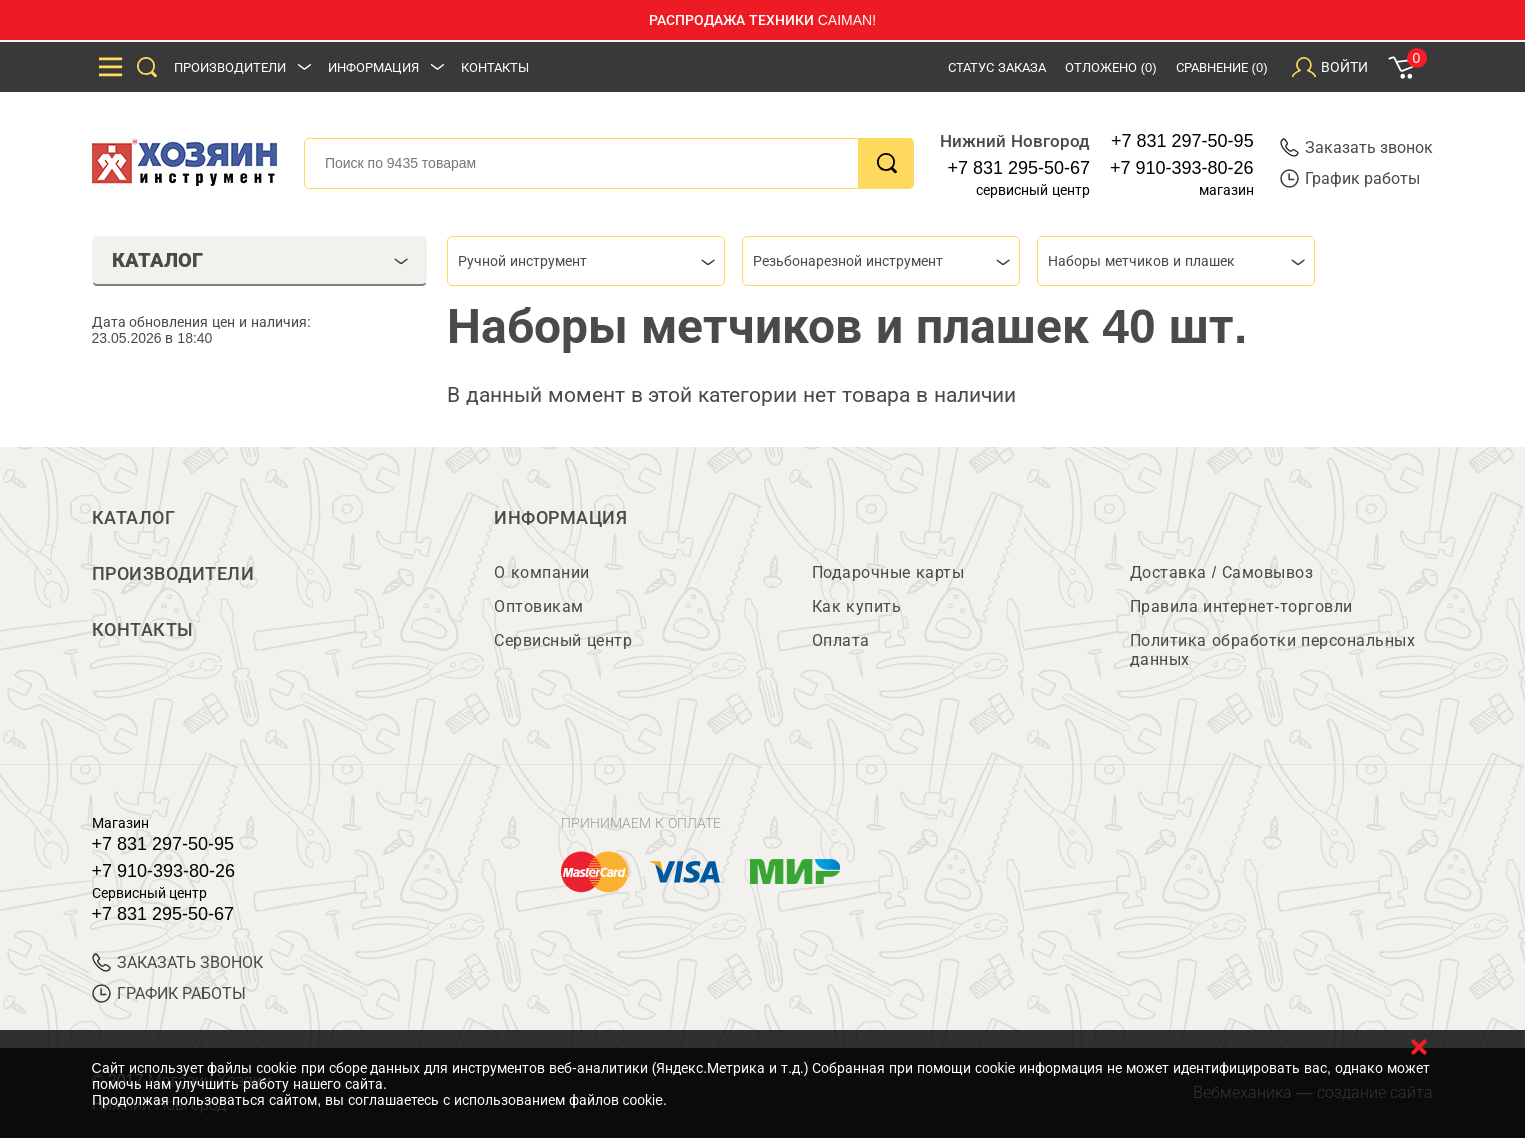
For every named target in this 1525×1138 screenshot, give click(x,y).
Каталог (134, 518)
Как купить (856, 606)
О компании (541, 572)
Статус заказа (997, 67)
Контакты (495, 67)
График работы (1350, 178)
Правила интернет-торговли (1241, 606)
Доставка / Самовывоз (1221, 572)
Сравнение (1222, 67)
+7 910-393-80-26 (1182, 168)
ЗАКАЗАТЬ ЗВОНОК (177, 962)
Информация (373, 67)
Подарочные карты (888, 572)
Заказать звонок (1356, 147)
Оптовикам (539, 606)
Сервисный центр (563, 640)
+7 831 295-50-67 (1018, 168)
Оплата (841, 640)
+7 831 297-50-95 (1182, 141)
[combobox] (586, 261)
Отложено (1111, 67)
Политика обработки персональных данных (1272, 650)
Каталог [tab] (260, 260)
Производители (230, 67)
